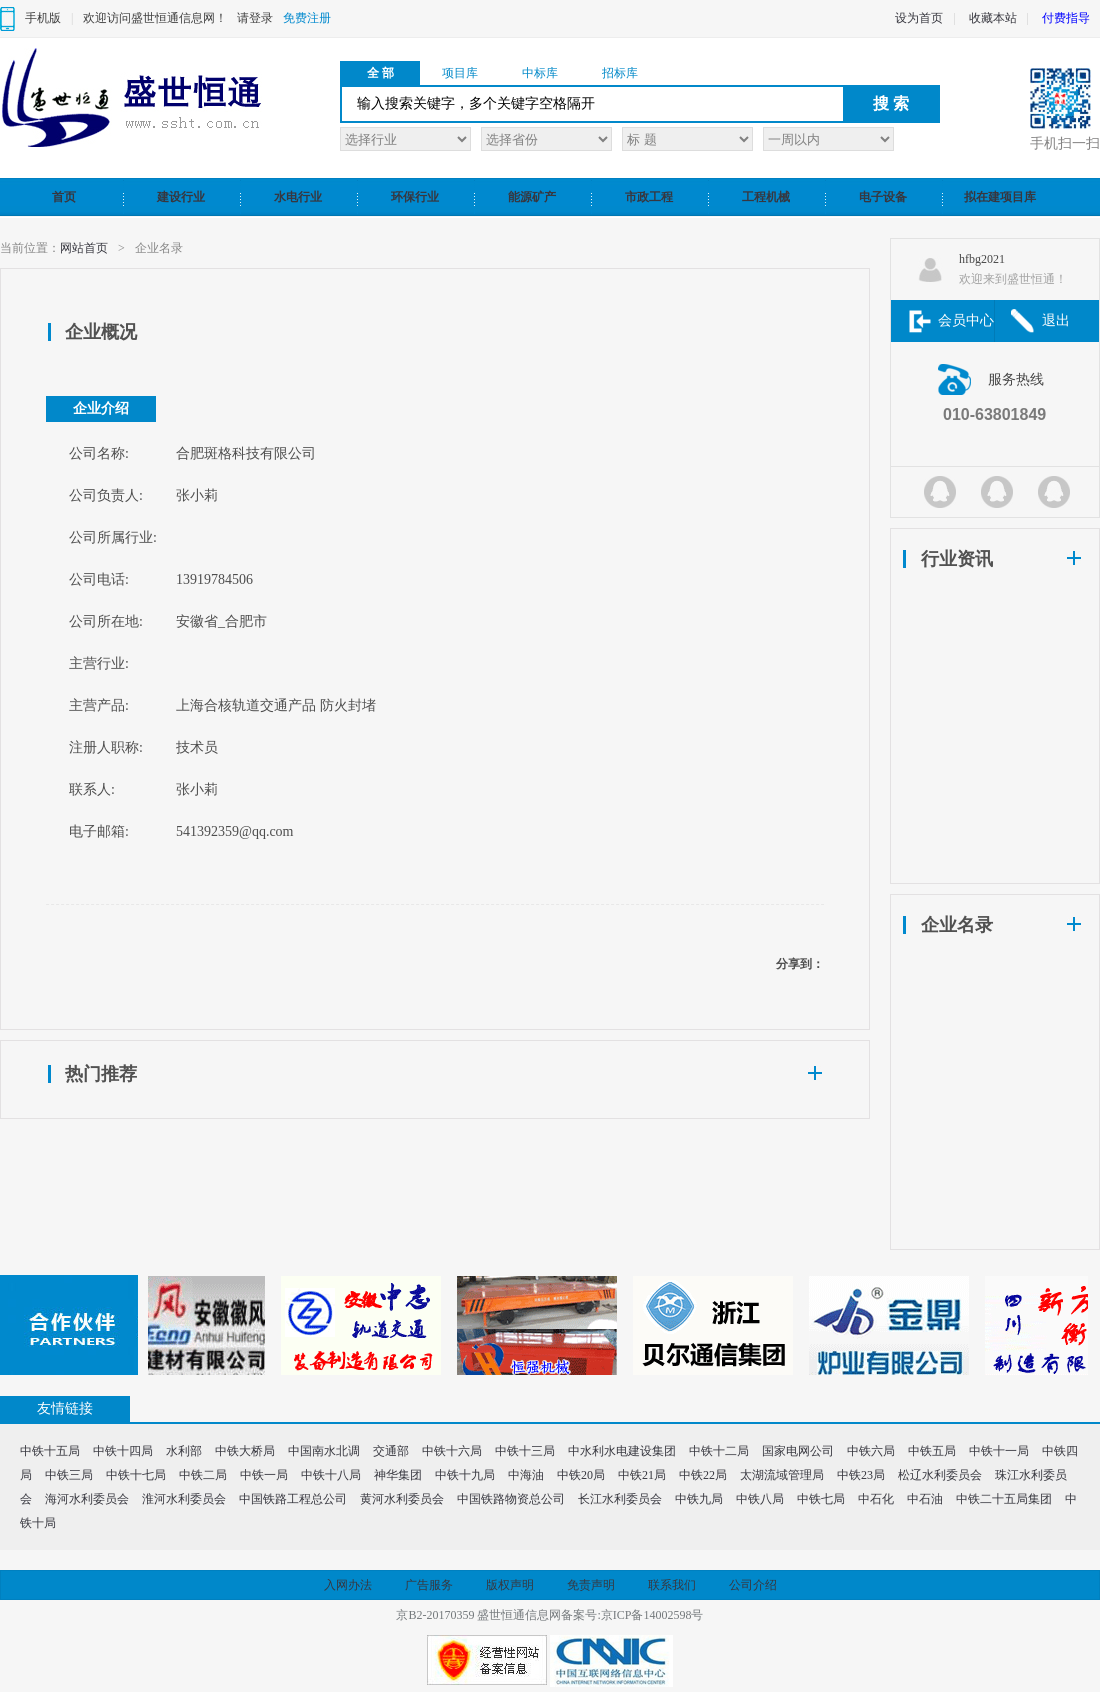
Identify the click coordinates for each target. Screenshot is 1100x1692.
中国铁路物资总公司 (511, 1499)
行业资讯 (957, 559)
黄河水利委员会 (402, 1499)
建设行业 (181, 197)
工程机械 (766, 197)
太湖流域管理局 (782, 1475)
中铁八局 (760, 1499)
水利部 (184, 1451)
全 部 (380, 73)
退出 (1056, 320)
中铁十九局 (465, 1475)
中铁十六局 (452, 1451)
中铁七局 (821, 1499)
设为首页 (919, 18)
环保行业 (415, 197)
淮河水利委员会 (184, 1499)
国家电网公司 (798, 1451)
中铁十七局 (136, 1475)
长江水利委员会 (620, 1499)
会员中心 (966, 320)
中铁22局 (703, 1475)
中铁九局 (699, 1499)
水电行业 (298, 197)
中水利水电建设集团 (622, 1451)
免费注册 (307, 18)
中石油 (925, 1499)
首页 (64, 197)
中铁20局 (581, 1475)
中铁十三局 (525, 1451)
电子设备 (883, 197)
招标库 (620, 73)
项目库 (460, 73)
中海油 (526, 1475)
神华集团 (398, 1475)
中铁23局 (861, 1475)
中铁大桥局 (245, 1451)
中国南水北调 (324, 1451)
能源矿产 (532, 197)
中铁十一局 (999, 1451)
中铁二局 (203, 1475)
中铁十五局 (50, 1451)
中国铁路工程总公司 (293, 1499)
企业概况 (101, 332)
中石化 (876, 1499)
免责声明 (591, 1585)
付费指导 (1066, 18)
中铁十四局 (123, 1451)
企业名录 (957, 925)
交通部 (391, 1451)
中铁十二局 (719, 1451)
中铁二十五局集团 (1004, 1499)
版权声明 (510, 1585)
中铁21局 (642, 1475)
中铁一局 (264, 1475)
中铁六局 (871, 1451)
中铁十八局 (331, 1475)
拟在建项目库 (1000, 197)
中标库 (540, 73)
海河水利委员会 (87, 1499)
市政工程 (649, 197)
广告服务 (429, 1585)
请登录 (255, 18)
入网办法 (348, 1585)
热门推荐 (101, 1074)
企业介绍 (101, 408)
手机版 (43, 18)
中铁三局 (69, 1475)
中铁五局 (932, 1451)
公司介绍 (753, 1585)
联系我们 (672, 1585)
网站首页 (84, 248)
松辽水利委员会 (940, 1475)
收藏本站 (993, 18)
